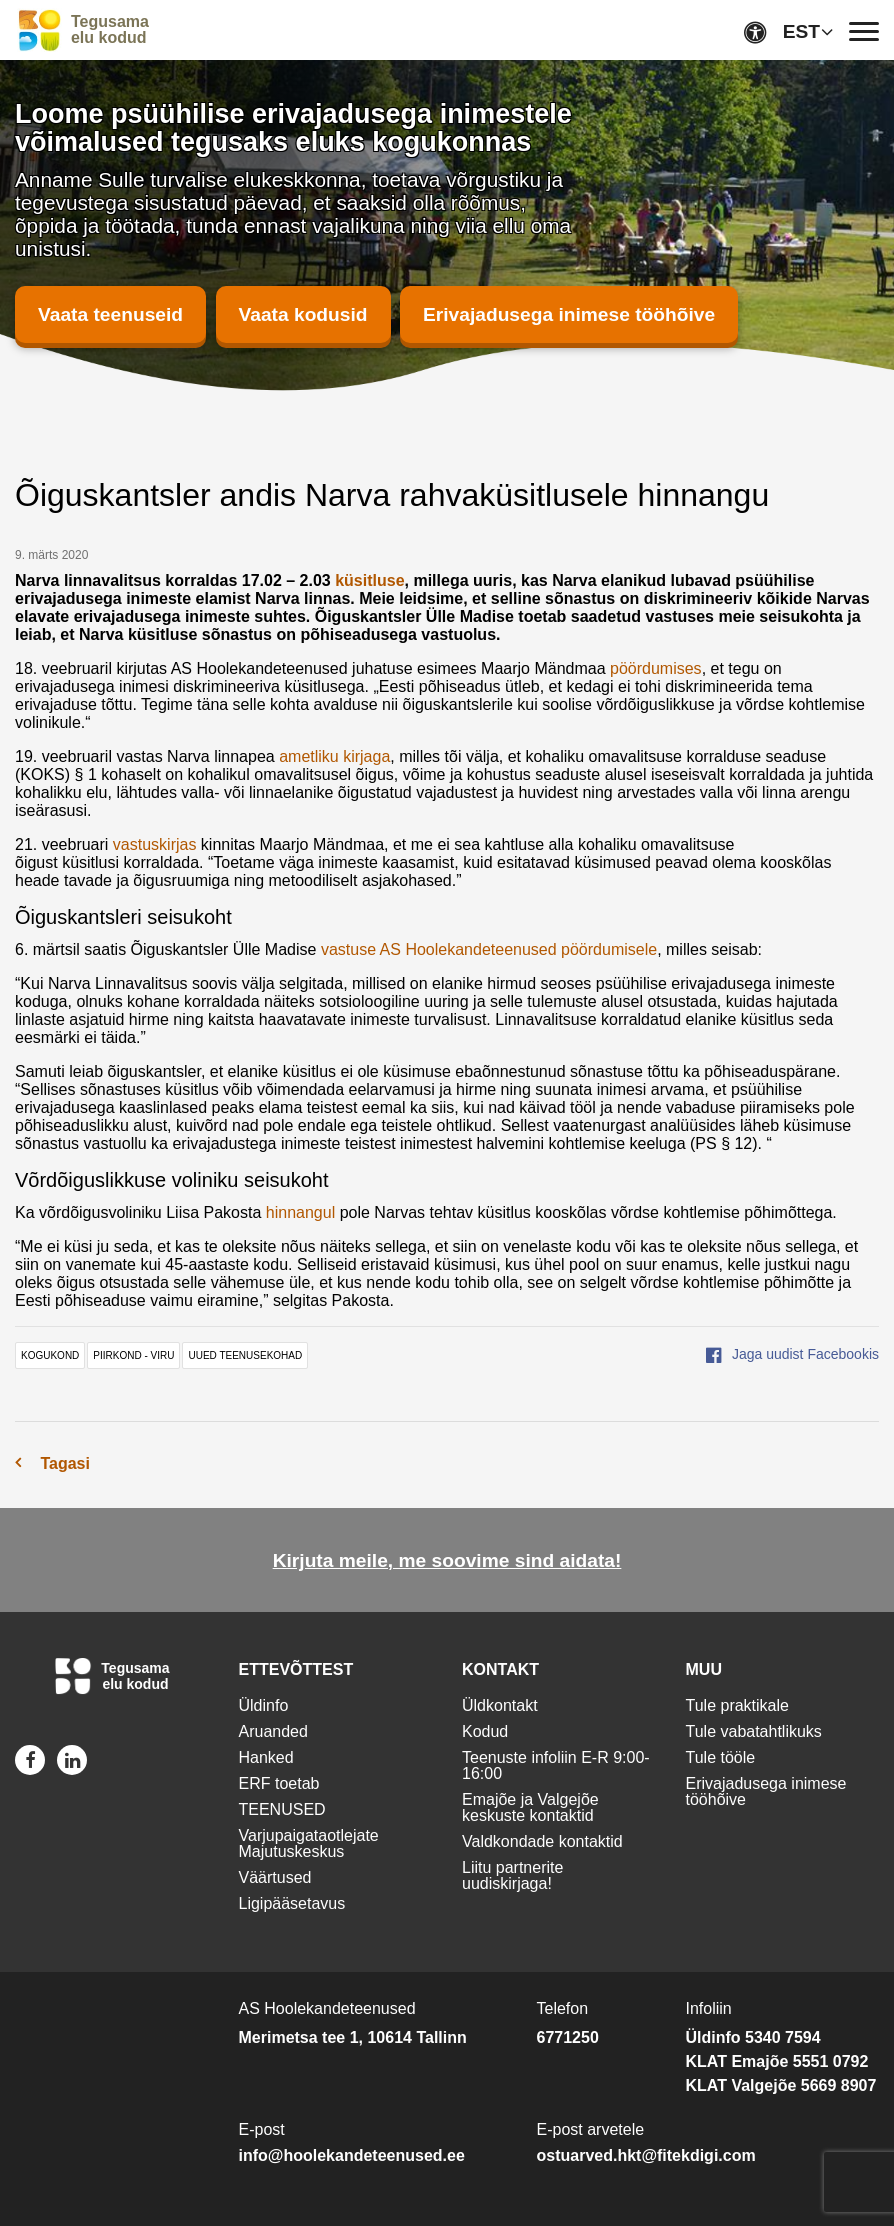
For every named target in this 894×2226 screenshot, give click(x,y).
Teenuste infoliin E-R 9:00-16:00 (556, 1765)
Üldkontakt (500, 1705)
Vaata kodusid (303, 314)
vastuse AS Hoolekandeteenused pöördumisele (489, 949)
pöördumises (656, 668)
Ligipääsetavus (292, 1903)
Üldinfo (264, 1705)
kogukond (50, 1355)
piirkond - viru (133, 1355)
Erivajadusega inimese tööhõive (569, 314)
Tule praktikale (737, 1705)
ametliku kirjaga (334, 756)
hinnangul (300, 1212)
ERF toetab (279, 1783)
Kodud (485, 1731)
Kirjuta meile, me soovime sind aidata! (447, 1560)
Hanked (266, 1757)
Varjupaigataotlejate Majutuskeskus (309, 1843)
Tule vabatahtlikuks (754, 1731)
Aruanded (273, 1731)
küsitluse (369, 580)
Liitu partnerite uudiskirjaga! (512, 1875)
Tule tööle (721, 1757)
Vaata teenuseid (110, 314)
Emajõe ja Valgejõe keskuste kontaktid (530, 1807)
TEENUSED (282, 1809)
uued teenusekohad (245, 1355)
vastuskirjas (155, 844)
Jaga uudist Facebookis (792, 1354)
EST (801, 31)
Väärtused (275, 1877)
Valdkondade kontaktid (542, 1841)
